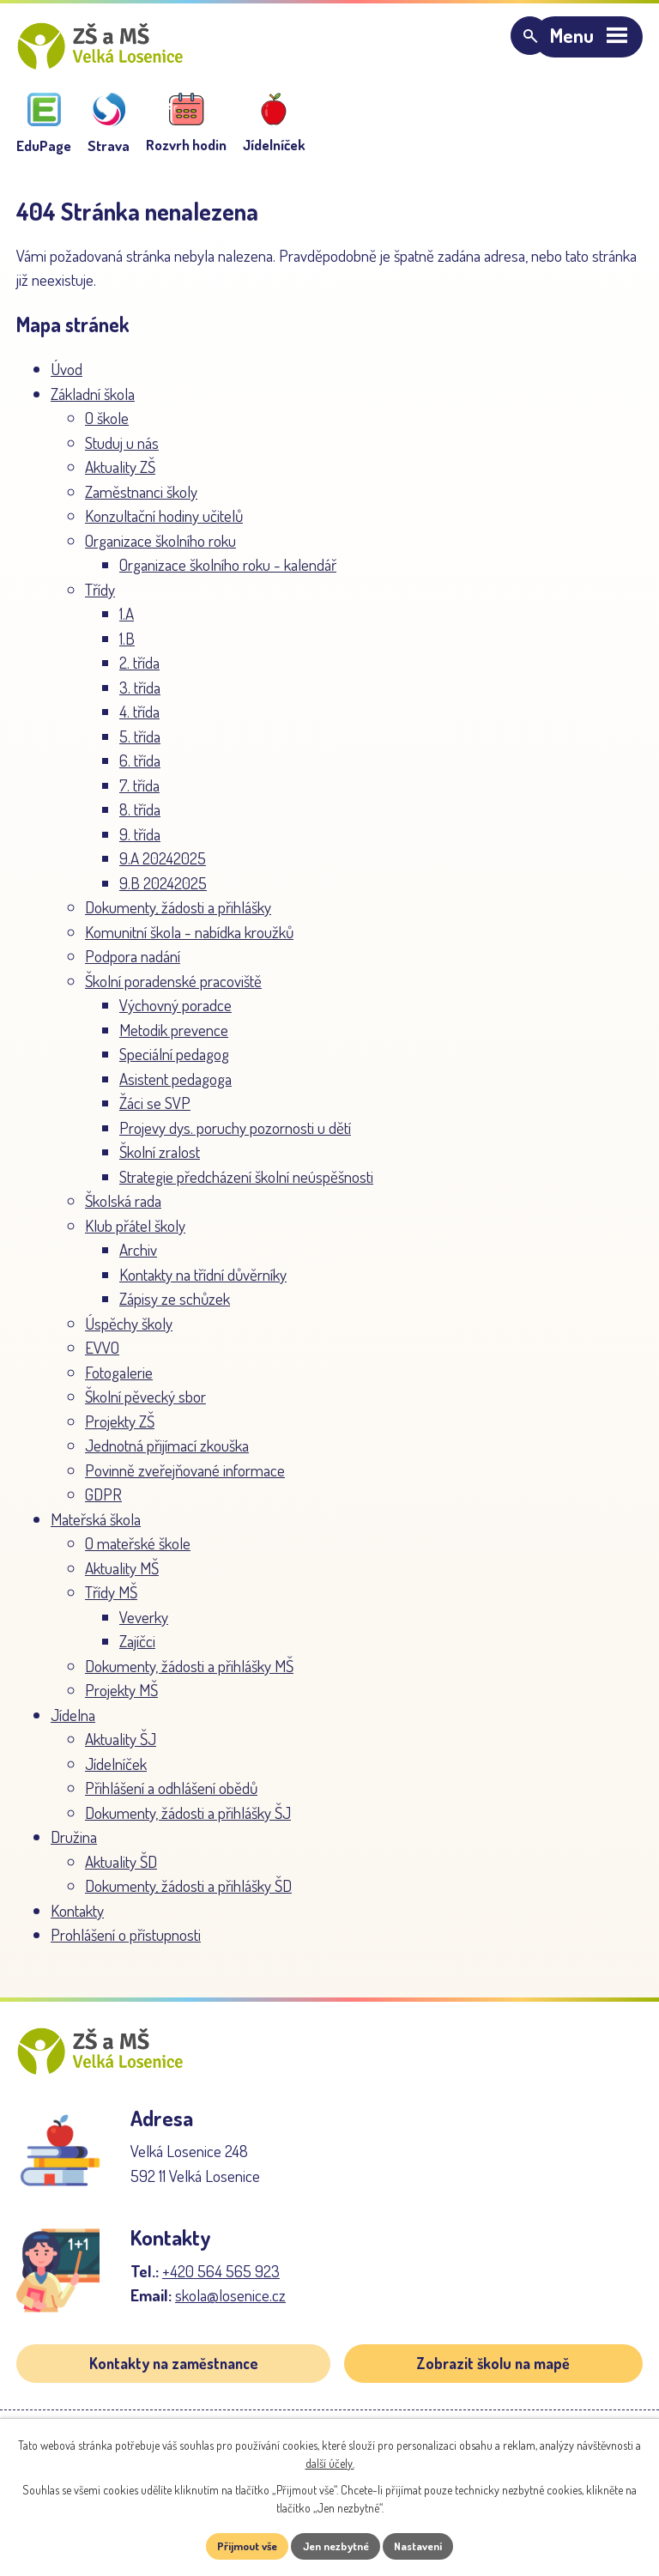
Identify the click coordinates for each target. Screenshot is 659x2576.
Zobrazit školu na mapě (493, 2385)
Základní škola (93, 404)
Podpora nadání (132, 967)
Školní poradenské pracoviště (173, 992)
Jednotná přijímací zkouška (167, 1456)
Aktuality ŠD (121, 1872)
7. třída (139, 796)
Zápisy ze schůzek (174, 1309)
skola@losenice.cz (230, 2317)
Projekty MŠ (121, 1701)
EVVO (102, 1358)
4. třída (139, 722)
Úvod (66, 380)
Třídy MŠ (111, 1603)
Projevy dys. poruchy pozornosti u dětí (235, 1138)
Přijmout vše (238, 2545)
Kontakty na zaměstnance (173, 2385)
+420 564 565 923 (221, 2293)
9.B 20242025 (163, 894)
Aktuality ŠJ (120, 1750)
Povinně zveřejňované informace (185, 1481)
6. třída (139, 771)
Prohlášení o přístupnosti (126, 1945)
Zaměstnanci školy (141, 502)
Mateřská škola (96, 1530)
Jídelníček (116, 1774)
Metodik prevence (173, 1041)
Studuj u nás (122, 453)
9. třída (139, 845)
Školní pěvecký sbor (145, 1407)
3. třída (139, 698)
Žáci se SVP (154, 1113)
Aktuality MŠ (122, 1579)
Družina (74, 1847)
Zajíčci (137, 1652)
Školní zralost (159, 1162)
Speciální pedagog (174, 1065)
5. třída (139, 747)
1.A (126, 624)
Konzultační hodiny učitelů (164, 526)
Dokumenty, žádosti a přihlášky (178, 918)
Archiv (138, 1260)
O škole (107, 428)
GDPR (103, 1505)
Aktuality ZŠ (120, 477)
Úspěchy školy (128, 1334)
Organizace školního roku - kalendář (227, 575)
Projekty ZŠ (119, 1432)
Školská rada (123, 1211)
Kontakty (77, 1921)
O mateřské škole (137, 1554)
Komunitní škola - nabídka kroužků (189, 943)
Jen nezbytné (336, 2545)
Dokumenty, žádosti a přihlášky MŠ (189, 1677)
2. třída (139, 673)
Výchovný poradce (175, 1016)
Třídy (100, 600)
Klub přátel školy (135, 1236)
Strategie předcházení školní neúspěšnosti (246, 1187)
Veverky (143, 1628)
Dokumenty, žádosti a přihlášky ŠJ (188, 1823)
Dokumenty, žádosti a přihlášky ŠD (188, 1896)
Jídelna (73, 1726)
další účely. (329, 2461)
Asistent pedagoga (175, 1089)
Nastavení (428, 2545)
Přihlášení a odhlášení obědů (171, 1798)
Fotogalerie (119, 1383)
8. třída (139, 820)
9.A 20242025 (162, 869)
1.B (127, 649)
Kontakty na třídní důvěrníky (203, 1285)
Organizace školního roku (160, 551)
